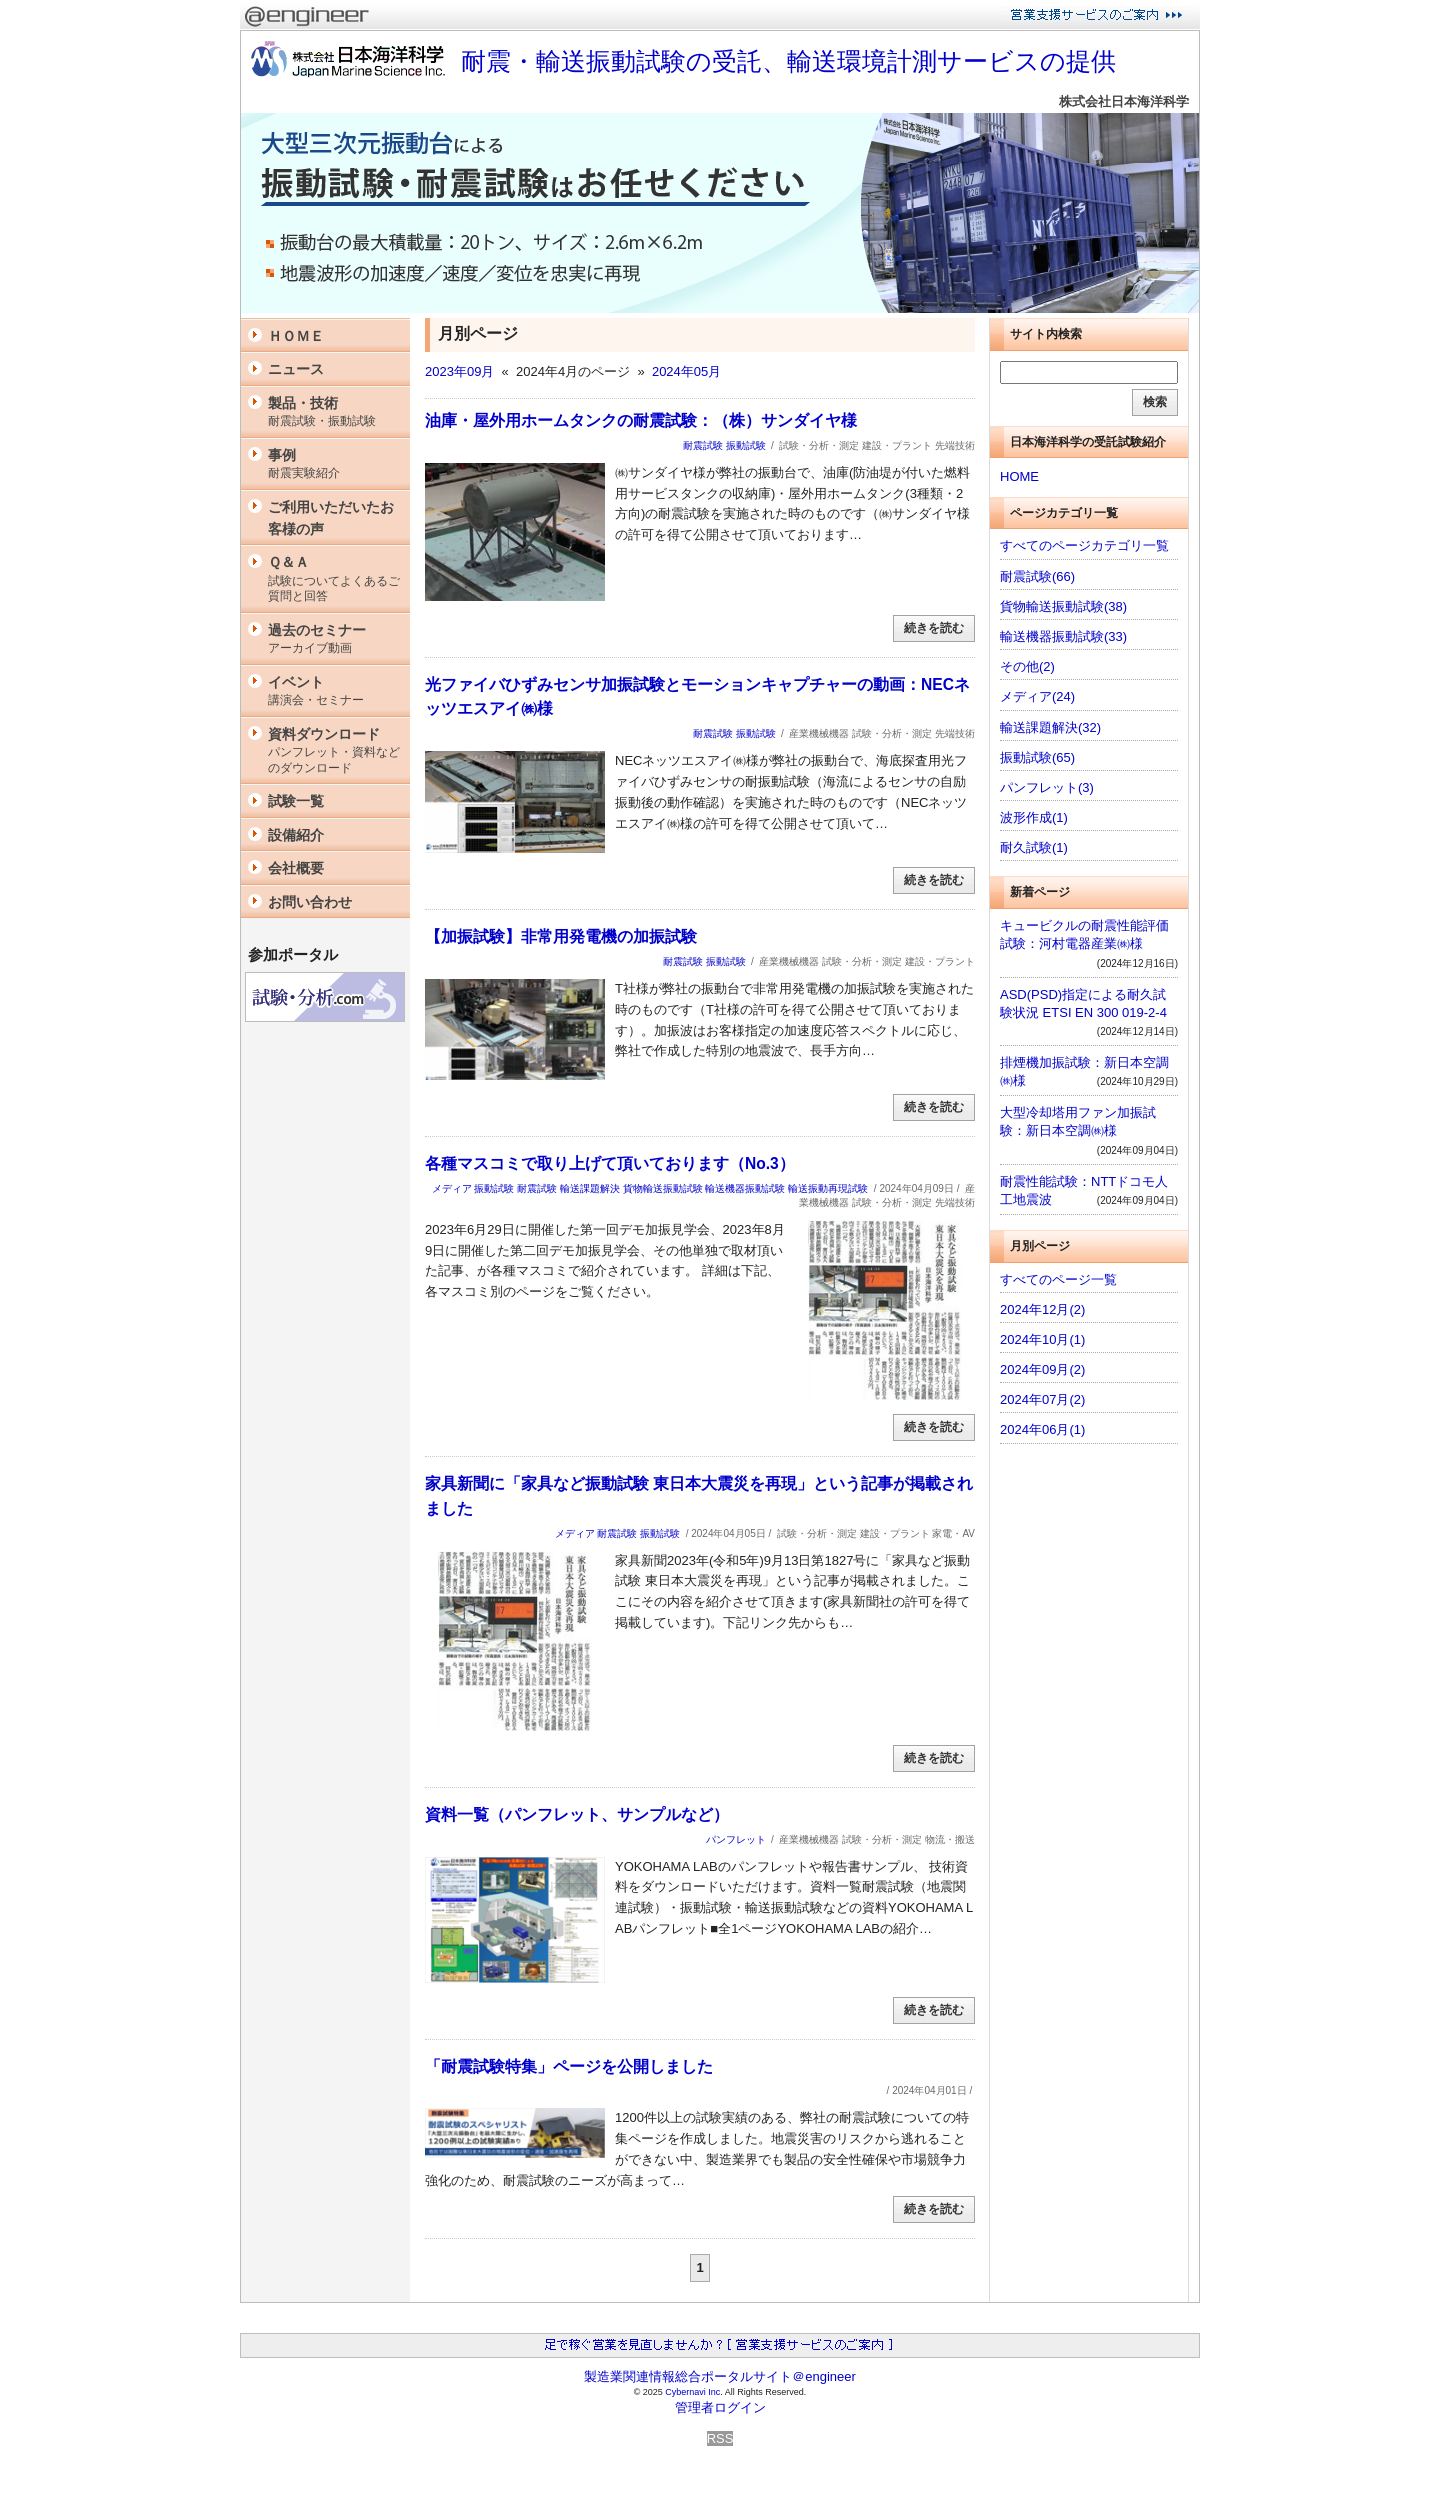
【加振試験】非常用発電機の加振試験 (561, 936)
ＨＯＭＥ (296, 336)
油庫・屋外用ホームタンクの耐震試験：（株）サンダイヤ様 (641, 420)
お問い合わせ (310, 902)
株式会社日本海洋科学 (1124, 101)
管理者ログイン (720, 2407)
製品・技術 (334, 412)
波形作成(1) (1034, 817)
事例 (334, 464)
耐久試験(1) (1034, 847)
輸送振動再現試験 (828, 1188)
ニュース (296, 369)
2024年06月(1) (1042, 1429)
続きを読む (934, 628)
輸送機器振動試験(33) (1063, 636)
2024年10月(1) (1042, 1339)
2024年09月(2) (1042, 1369)
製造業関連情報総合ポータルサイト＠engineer (720, 2376)
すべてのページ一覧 (1058, 1279)
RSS (720, 2438)
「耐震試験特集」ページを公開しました (569, 2066)
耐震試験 (703, 445)
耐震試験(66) (1037, 576)
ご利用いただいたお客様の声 (331, 518)
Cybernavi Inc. (694, 2392)
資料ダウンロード (334, 751)
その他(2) (1027, 666)
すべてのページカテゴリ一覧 (1084, 545)
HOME (1019, 476)
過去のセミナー (334, 639)
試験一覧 (296, 801)
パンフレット (736, 1839)
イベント (334, 691)
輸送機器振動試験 (745, 1188)
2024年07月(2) (1042, 1399)
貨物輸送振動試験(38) (1063, 606)
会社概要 (296, 868)
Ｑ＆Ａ (334, 579)
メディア (452, 1188)
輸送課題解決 (590, 1188)
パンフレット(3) (1047, 787)
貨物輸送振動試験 (663, 1188)
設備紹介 (296, 835)
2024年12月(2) (1042, 1309)
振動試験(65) (1037, 757)
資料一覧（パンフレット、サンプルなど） (577, 1814)
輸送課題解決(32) (1050, 727)
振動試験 (746, 445)
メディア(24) (1037, 696)
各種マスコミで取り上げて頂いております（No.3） (610, 1163)
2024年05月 (686, 371)
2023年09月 (459, 371)
